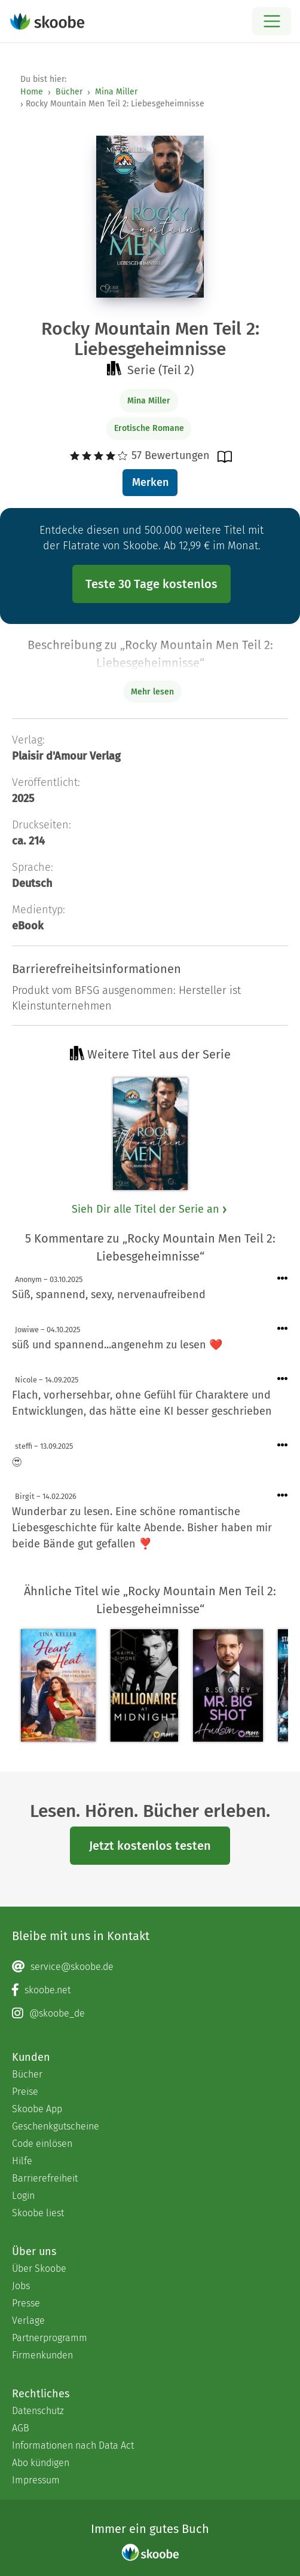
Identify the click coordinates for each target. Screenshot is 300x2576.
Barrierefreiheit (45, 2178)
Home (31, 92)
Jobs (21, 2286)
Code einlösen (42, 2143)
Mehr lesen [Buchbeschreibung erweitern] (152, 692)
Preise (25, 2091)
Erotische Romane (149, 428)
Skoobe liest (38, 2213)
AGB (20, 2428)
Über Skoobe (39, 2268)
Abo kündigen (40, 2462)
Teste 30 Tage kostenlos (151, 584)
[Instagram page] (150, 2013)
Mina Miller (116, 92)
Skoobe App (37, 2109)
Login (23, 2195)
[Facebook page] (150, 1990)
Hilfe (22, 2161)
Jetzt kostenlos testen (150, 1845)
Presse (26, 2303)
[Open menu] (271, 21)
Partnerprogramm (49, 2338)
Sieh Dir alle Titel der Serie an (150, 1209)
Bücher (69, 92)
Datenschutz (38, 2410)
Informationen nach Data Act (73, 2445)
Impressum (36, 2480)
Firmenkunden (42, 2355)
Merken (150, 482)
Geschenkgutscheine (55, 2126)
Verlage (28, 2320)
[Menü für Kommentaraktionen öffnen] (282, 1279)
